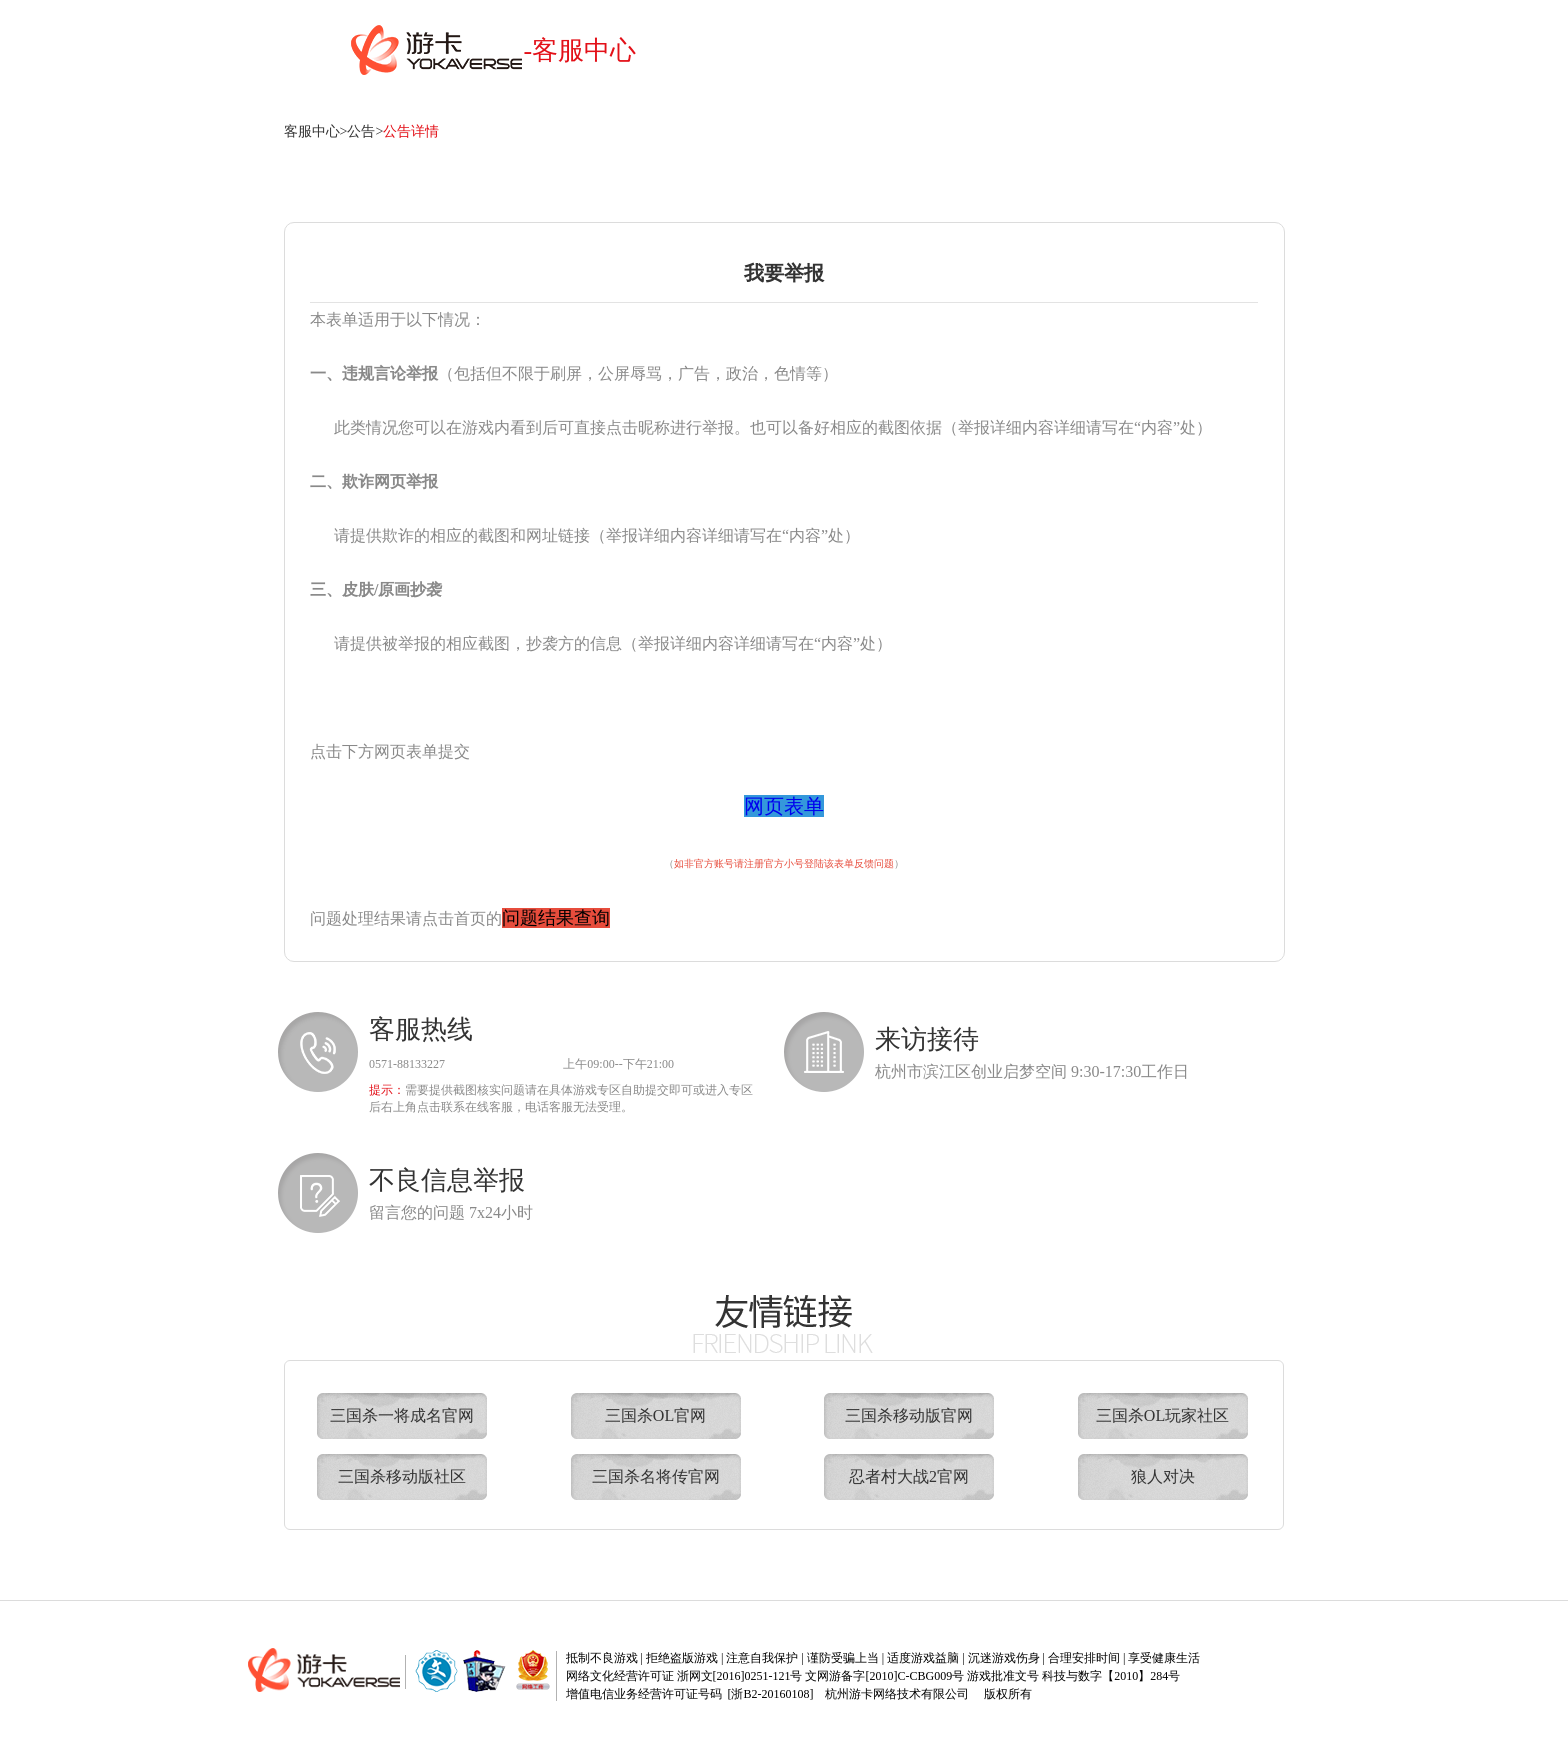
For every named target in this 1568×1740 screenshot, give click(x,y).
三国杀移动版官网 (909, 1415)
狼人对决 (1163, 1476)
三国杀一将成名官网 (402, 1415)
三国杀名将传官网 (656, 1476)
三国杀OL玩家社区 (1162, 1415)
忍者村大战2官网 (909, 1476)
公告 (361, 131)
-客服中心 (580, 50)
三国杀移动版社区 (402, 1476)
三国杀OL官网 (655, 1415)
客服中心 (312, 131)
